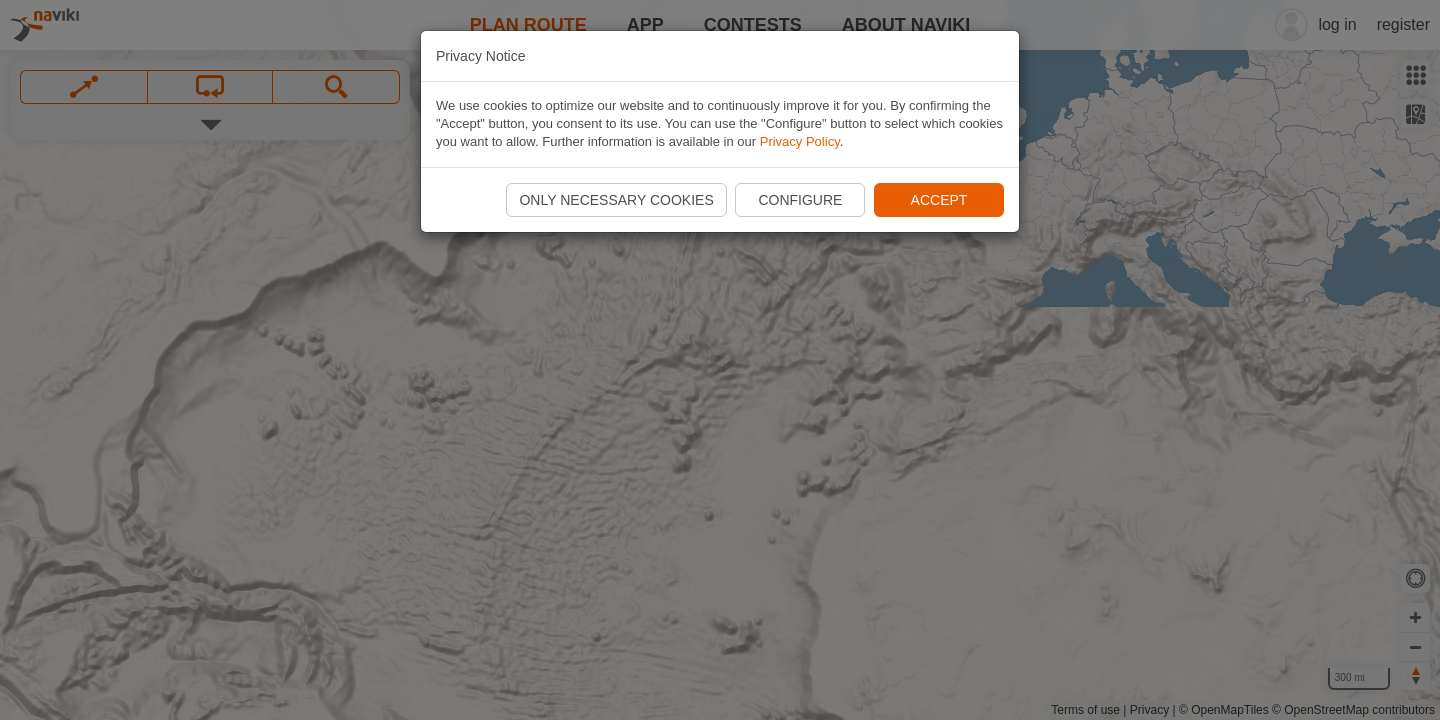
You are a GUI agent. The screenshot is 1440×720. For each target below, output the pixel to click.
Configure (800, 200)
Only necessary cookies (616, 200)
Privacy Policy (800, 141)
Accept (939, 200)
